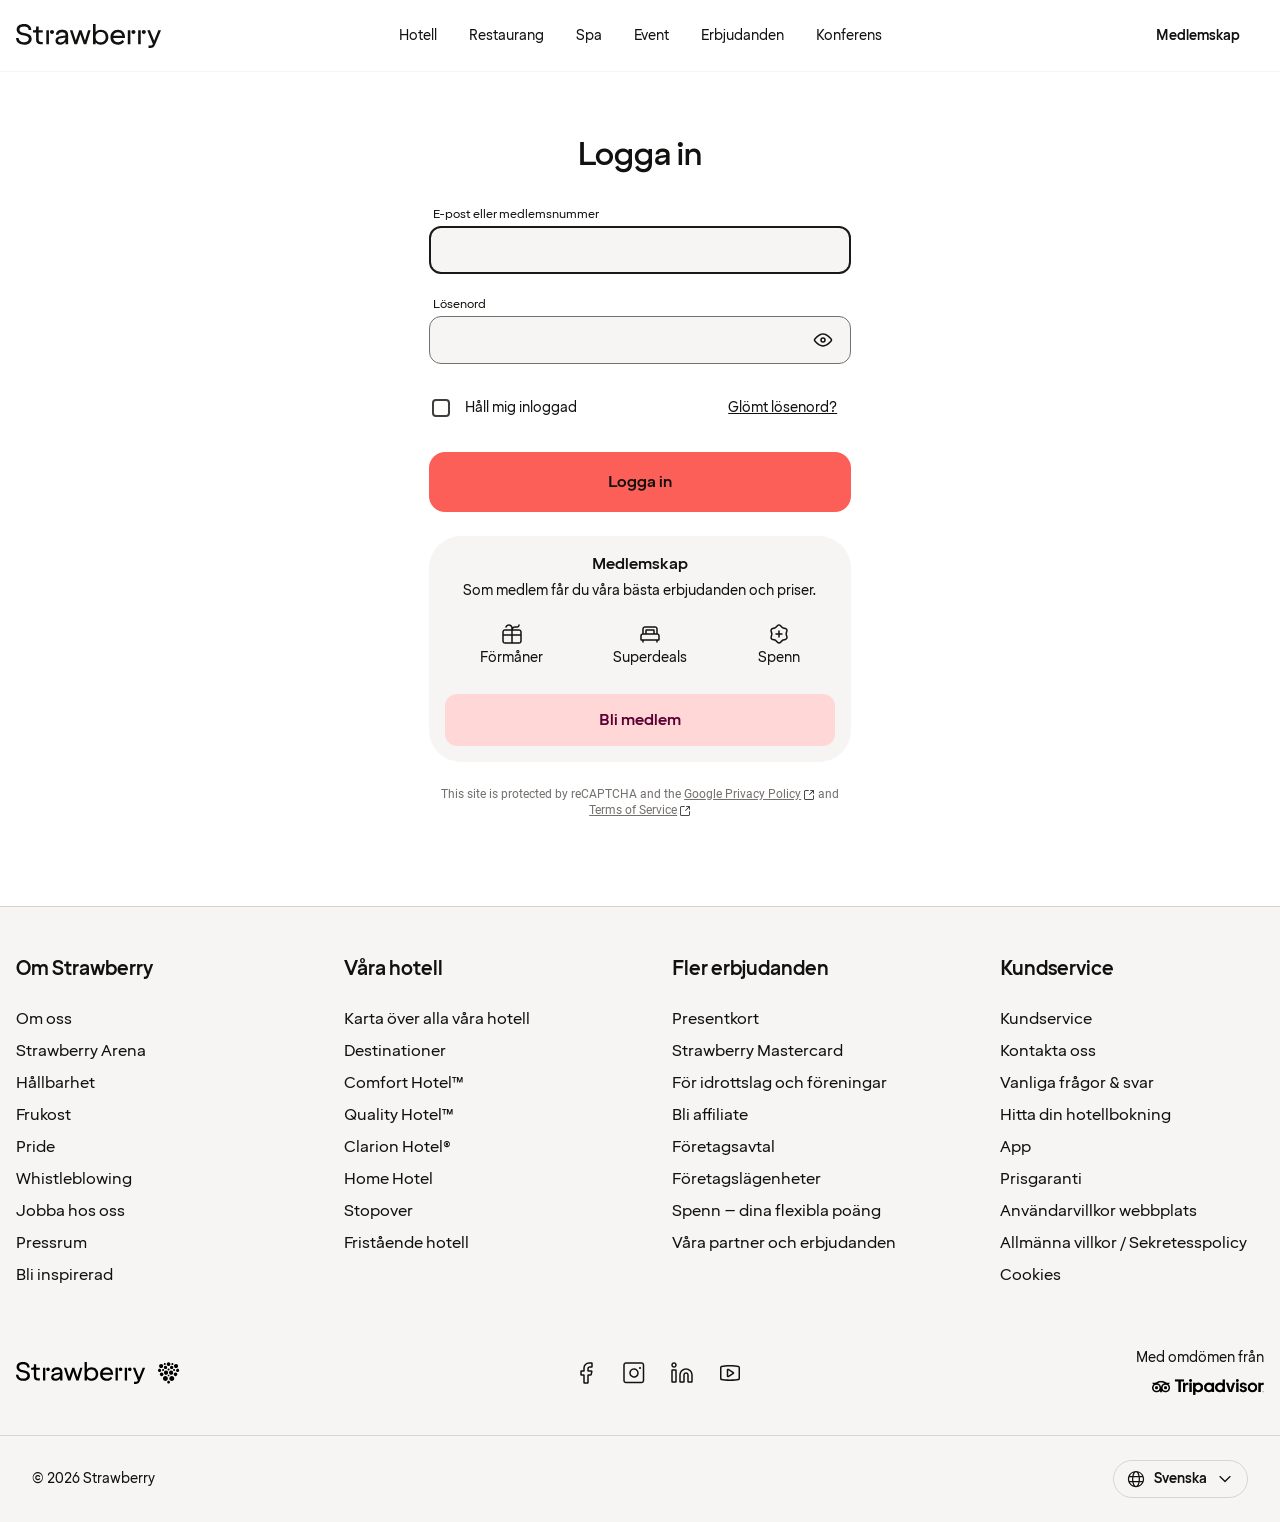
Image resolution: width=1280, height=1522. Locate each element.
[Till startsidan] (88, 36)
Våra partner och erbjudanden (784, 1243)
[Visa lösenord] (823, 340)
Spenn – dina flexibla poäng (776, 1211)
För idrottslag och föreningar (779, 1083)
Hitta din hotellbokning (1085, 1115)
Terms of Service (640, 810)
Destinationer (395, 1051)
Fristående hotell (406, 1243)
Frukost (43, 1115)
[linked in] (682, 1373)
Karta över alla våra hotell (437, 1019)
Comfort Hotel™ (404, 1083)
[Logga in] (640, 482)
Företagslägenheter (746, 1179)
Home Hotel (388, 1179)
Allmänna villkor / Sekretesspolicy (1123, 1243)
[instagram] (634, 1373)
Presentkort (715, 1019)
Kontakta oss (1048, 1051)
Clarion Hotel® (397, 1147)
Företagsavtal (723, 1147)
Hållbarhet (55, 1083)
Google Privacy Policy (749, 794)
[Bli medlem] (640, 720)
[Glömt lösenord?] (782, 408)
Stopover (378, 1211)
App (1015, 1147)
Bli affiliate (710, 1115)
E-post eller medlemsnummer (516, 215)
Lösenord (459, 305)
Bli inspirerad (64, 1275)
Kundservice (1046, 1019)
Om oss (44, 1019)
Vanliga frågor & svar (1077, 1083)
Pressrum (51, 1243)
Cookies (1030, 1275)
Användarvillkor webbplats (1098, 1211)
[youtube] (730, 1373)
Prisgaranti (1041, 1179)
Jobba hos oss (70, 1211)
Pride (35, 1147)
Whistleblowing (74, 1179)
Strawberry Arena (81, 1051)
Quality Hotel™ (399, 1115)
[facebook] (586, 1373)
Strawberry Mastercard (757, 1051)
